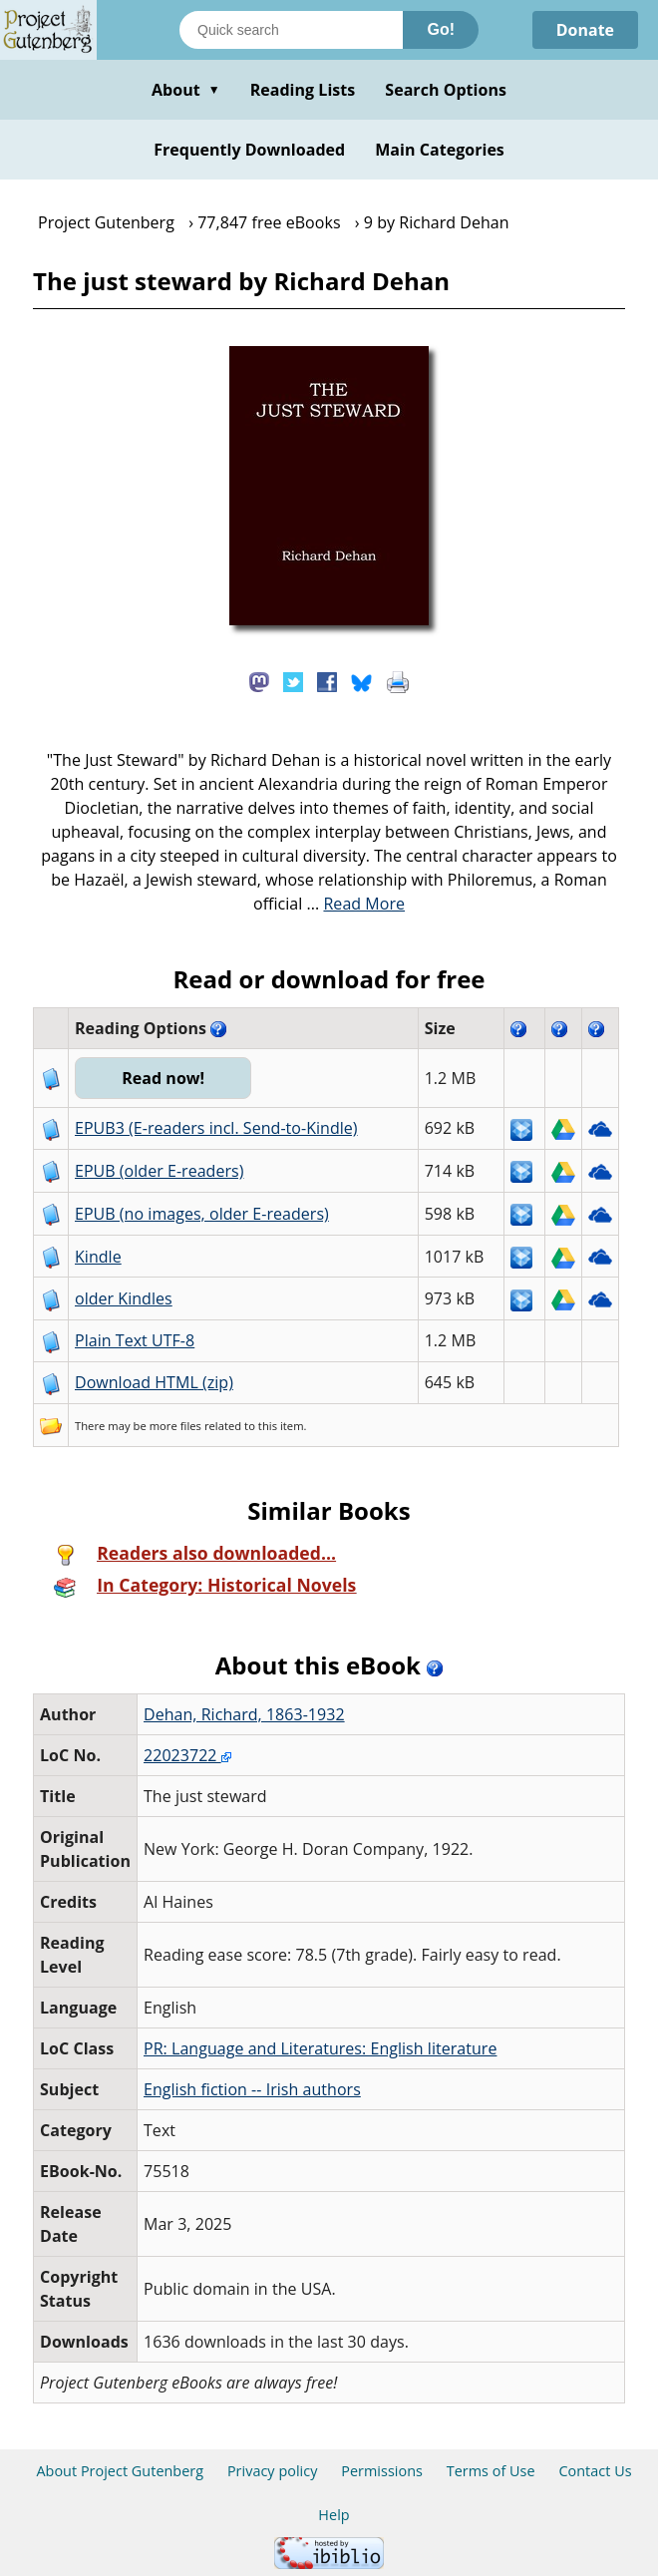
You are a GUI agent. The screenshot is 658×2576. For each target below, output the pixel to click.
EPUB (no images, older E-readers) (202, 1214)
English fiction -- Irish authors (252, 2089)
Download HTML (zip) (154, 1382)
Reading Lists (303, 90)
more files (175, 1425)
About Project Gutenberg (119, 2470)
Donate (584, 30)
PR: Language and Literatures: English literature (320, 2048)
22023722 (187, 1755)
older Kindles (123, 1298)
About (186, 90)
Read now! (163, 1078)
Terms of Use (491, 2470)
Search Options (445, 90)
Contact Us (594, 2470)
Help (333, 2514)
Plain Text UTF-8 (134, 1340)
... (356, 904)
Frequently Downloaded (249, 150)
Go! (441, 29)
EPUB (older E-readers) (159, 1171)
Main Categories (439, 150)
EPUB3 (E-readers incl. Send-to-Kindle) (216, 1128)
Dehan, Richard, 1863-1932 (244, 1714)
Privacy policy (272, 2470)
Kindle (98, 1257)
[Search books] (291, 30)
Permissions (382, 2470)
